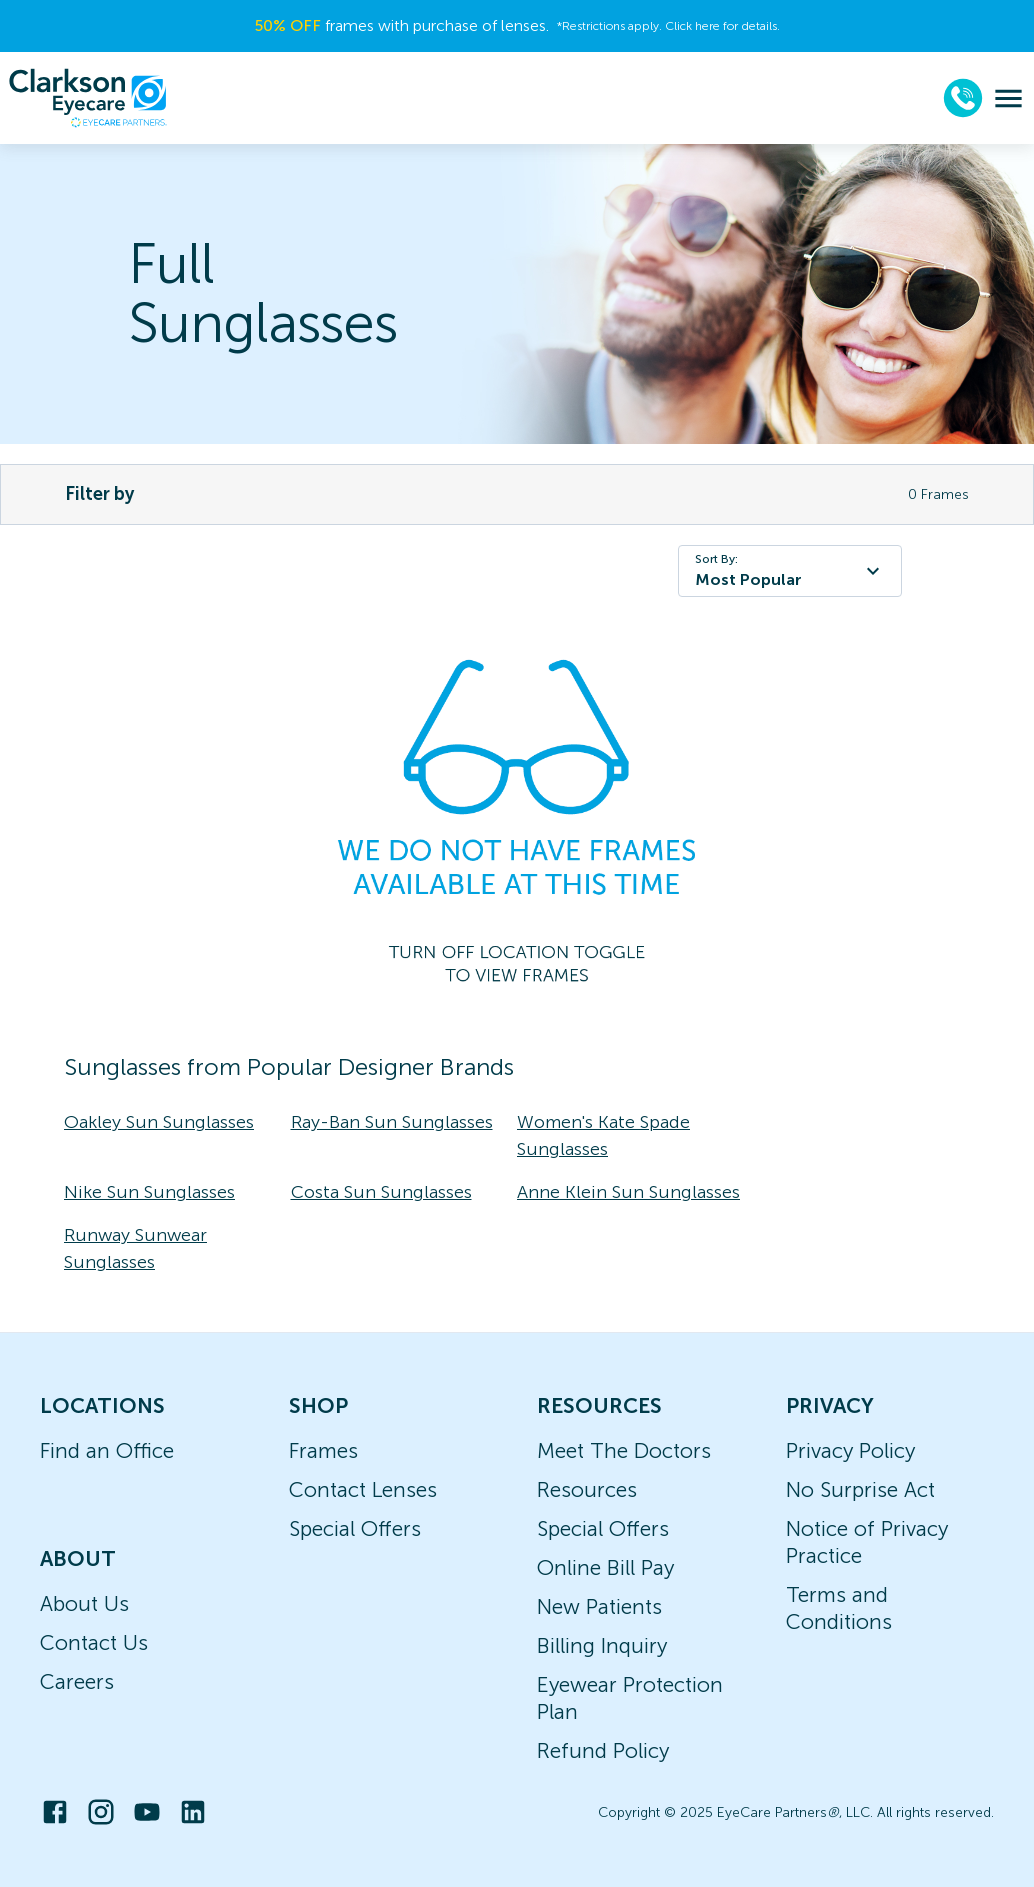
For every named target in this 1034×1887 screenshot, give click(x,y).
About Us (84, 1603)
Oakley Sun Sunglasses (159, 1122)
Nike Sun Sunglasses (149, 1192)
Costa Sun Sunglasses (381, 1192)
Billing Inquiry (602, 1645)
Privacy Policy (850, 1450)
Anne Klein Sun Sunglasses (628, 1192)
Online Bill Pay (605, 1567)
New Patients (599, 1606)
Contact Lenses (363, 1489)
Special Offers (355, 1528)
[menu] (1008, 98)
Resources (587, 1489)
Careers (77, 1681)
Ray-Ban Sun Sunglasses (392, 1122)
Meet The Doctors (624, 1450)
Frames (323, 1450)
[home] (88, 98)
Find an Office (107, 1450)
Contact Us (94, 1642)
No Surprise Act (860, 1489)
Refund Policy (603, 1750)
